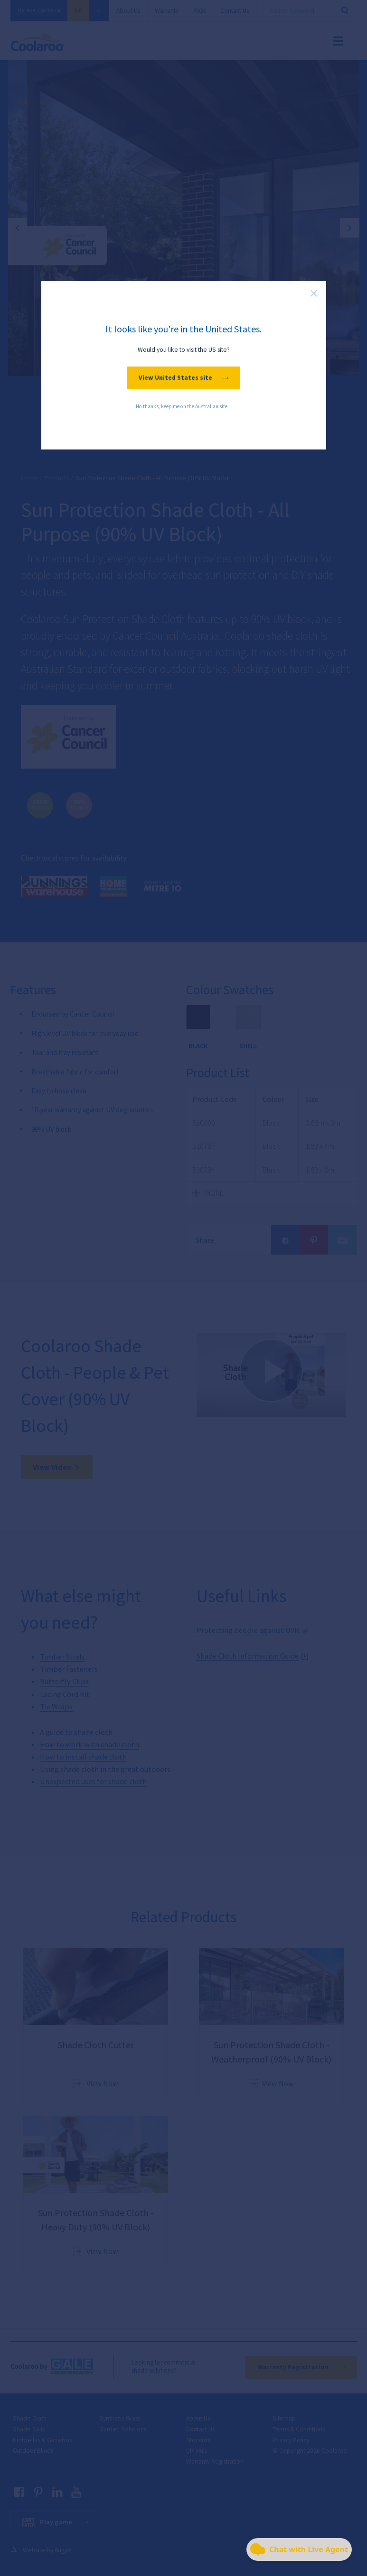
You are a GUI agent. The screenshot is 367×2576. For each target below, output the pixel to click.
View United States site (183, 378)
